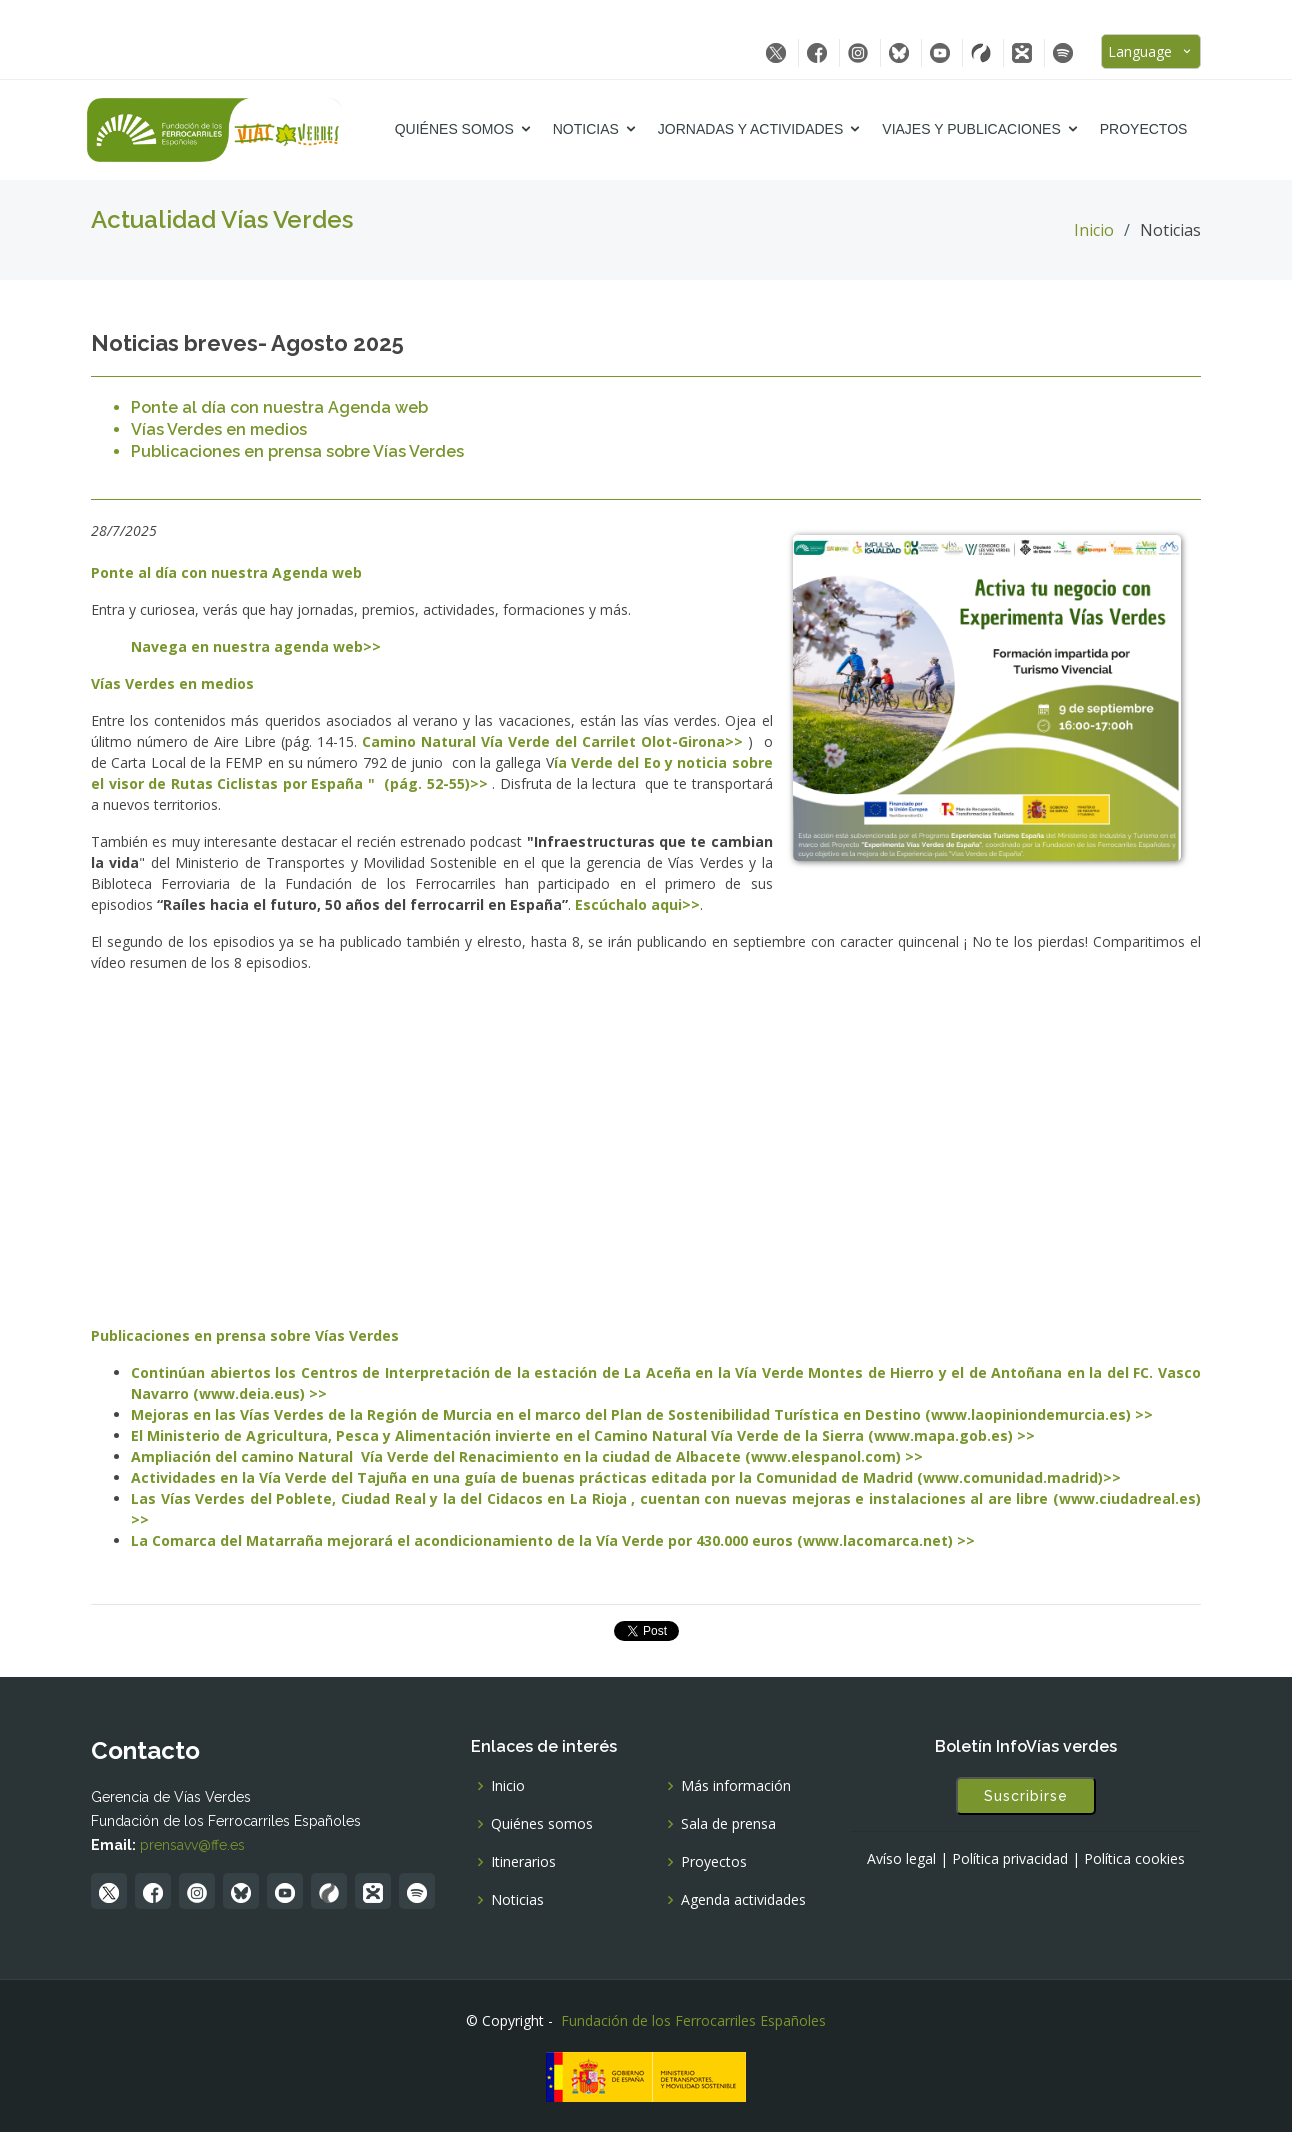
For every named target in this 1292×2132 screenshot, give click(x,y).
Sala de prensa (728, 1824)
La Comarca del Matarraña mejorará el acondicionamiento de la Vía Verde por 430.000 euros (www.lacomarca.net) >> (553, 1540)
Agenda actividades (743, 1900)
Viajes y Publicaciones (975, 129)
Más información (736, 1786)
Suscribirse (1026, 1796)
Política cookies (1134, 1859)
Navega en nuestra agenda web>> (256, 646)
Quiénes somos (457, 129)
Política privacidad (1010, 1859)
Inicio (1094, 230)
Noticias (589, 129)
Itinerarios (523, 1862)
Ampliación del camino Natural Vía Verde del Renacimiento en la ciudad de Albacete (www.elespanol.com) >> (527, 1456)
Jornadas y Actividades (753, 129)
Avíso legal (901, 1859)
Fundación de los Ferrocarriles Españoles (693, 2020)
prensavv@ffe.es (192, 1845)
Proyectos (1147, 129)
